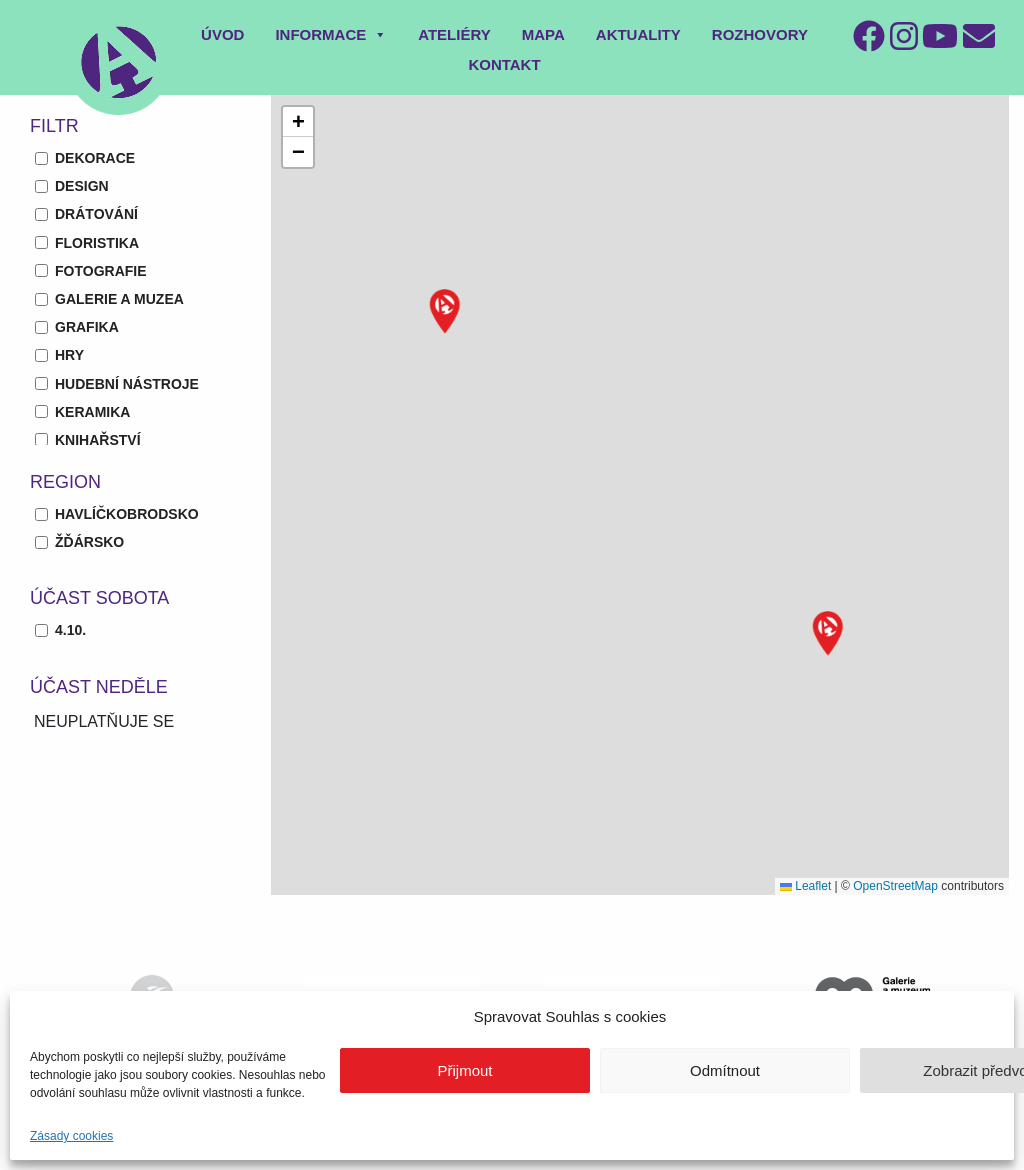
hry (69, 355)
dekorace (95, 158)
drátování (96, 214)
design (82, 186)
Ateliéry (454, 34)
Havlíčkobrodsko (127, 514)
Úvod (222, 34)
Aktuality (638, 34)
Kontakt (504, 64)
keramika (92, 412)
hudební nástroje (127, 384)
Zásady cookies (71, 1136)
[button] (445, 311)
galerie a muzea (119, 299)
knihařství (98, 440)
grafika (87, 327)
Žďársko (89, 542)
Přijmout (464, 1070)
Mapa (543, 34)
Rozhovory (760, 34)
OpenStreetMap (895, 886)
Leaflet (805, 886)
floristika (97, 243)
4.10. (70, 630)
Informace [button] (331, 34)
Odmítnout (725, 1070)
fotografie (101, 271)
